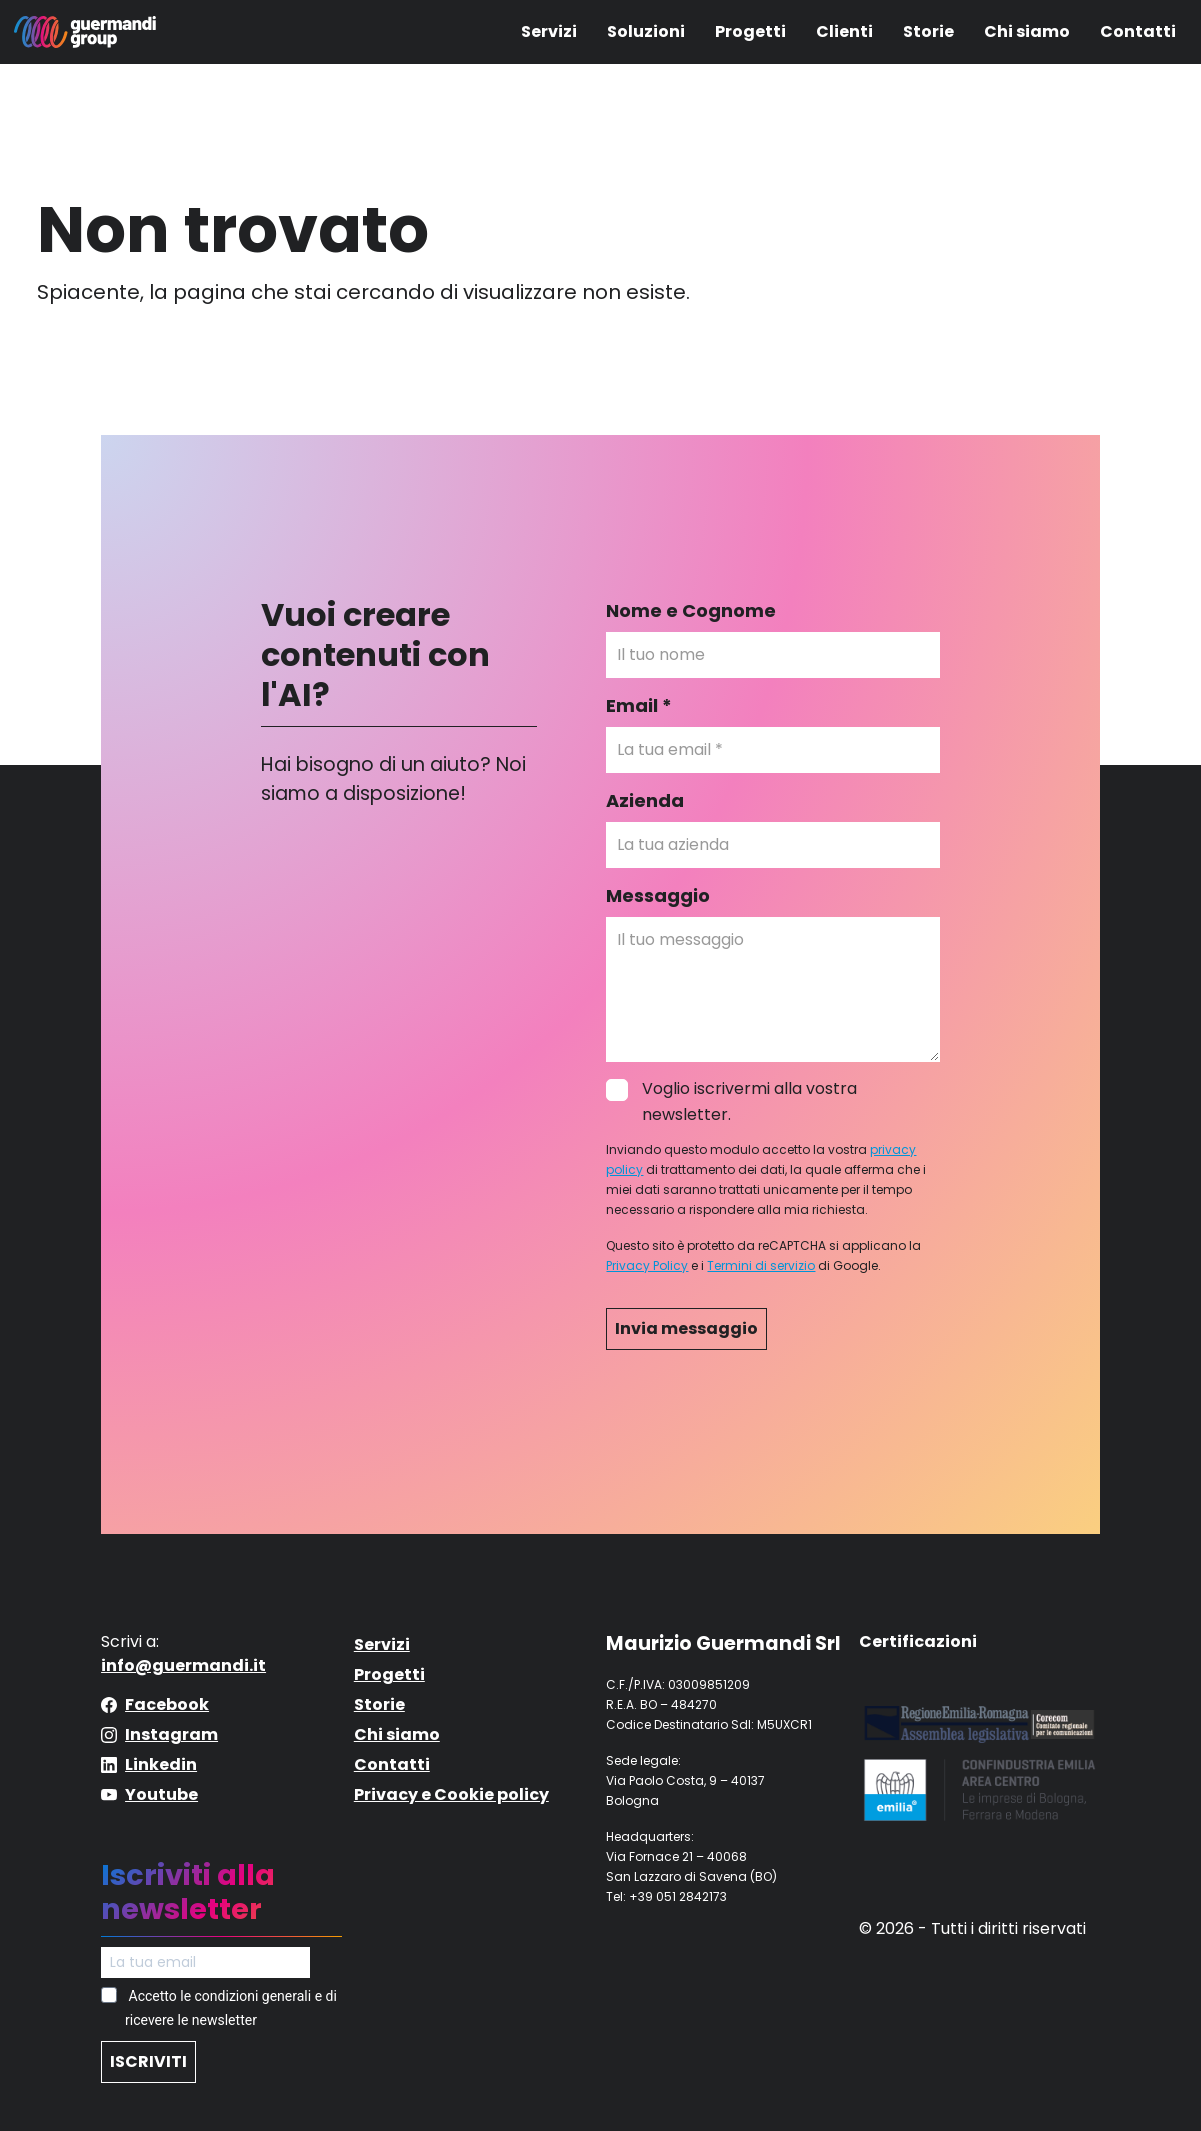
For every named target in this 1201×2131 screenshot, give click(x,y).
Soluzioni (646, 31)
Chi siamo (1027, 31)
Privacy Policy (647, 1265)
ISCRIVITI (148, 2061)
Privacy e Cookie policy (451, 1794)
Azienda (645, 800)
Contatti (1138, 31)
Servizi (549, 31)
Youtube (161, 1794)
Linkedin (161, 1764)
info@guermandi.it (183, 1665)
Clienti (844, 31)
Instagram (171, 1734)
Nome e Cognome (691, 610)
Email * (639, 705)
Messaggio (658, 895)
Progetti (750, 31)
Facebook (167, 1704)
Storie (928, 31)
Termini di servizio (761, 1265)
